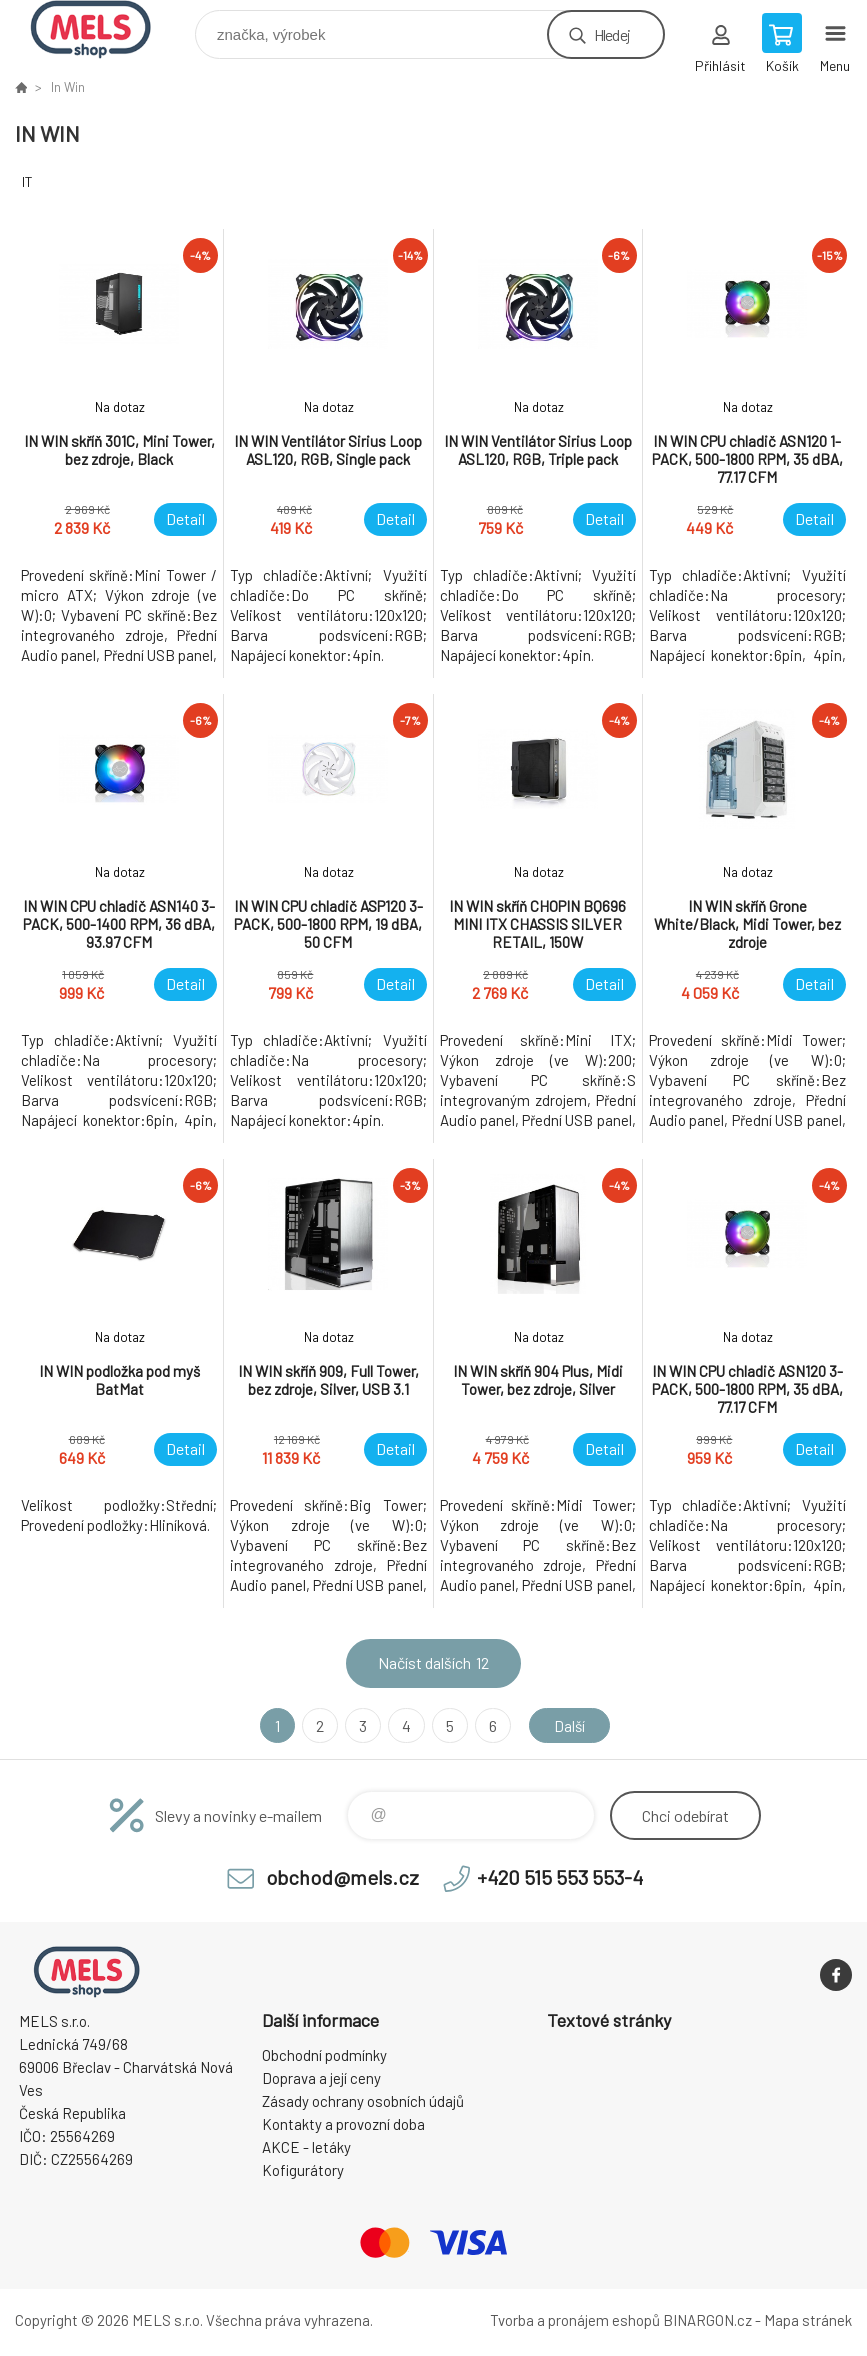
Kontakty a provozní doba (343, 2124)
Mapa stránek (808, 2320)
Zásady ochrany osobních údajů (363, 2101)
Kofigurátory (303, 2170)
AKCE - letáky (306, 2147)
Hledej (612, 34)
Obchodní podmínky (324, 2055)
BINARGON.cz (707, 2320)
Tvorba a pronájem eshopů (575, 2320)
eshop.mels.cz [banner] (103, 29)
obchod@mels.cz (342, 1877)
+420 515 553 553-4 (560, 1877)
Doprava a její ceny (321, 2078)
